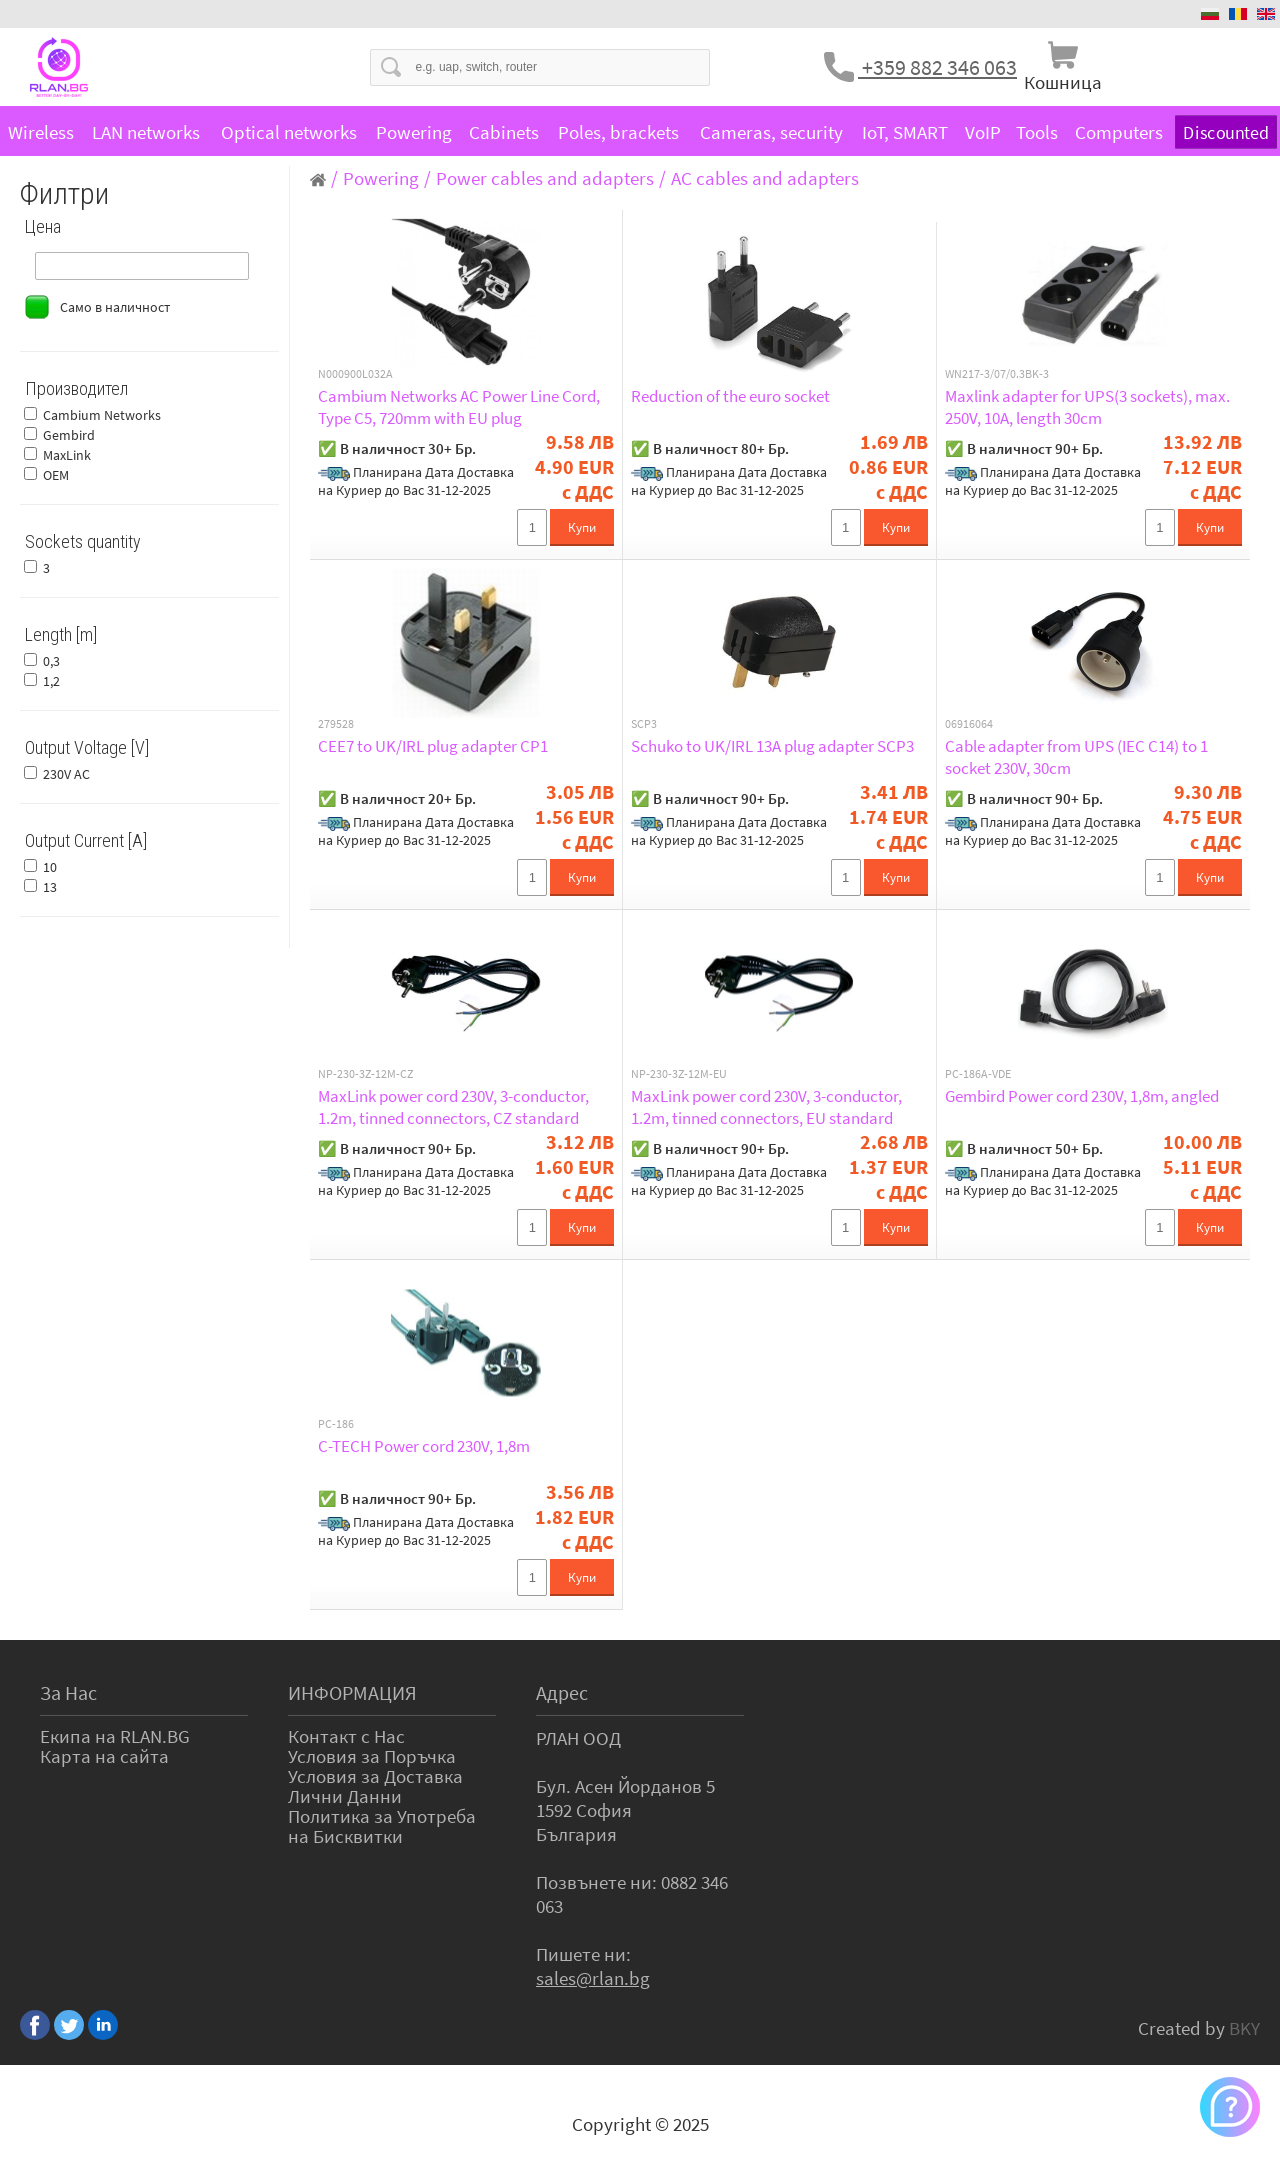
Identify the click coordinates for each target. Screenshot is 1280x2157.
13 (50, 887)
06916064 (969, 724)
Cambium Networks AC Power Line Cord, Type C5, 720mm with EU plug (459, 407)
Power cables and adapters (545, 178)
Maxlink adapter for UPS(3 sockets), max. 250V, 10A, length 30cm (1087, 407)
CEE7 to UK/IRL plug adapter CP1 (433, 746)
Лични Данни (345, 1796)
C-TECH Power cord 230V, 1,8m (424, 1446)
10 (50, 867)
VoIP (983, 132)
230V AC (66, 774)
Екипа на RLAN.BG (115, 1736)
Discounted (1226, 132)
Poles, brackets (618, 132)
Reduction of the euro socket (730, 396)
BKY (1244, 2028)
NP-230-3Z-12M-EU (679, 1074)
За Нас (68, 1692)
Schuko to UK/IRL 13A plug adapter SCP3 (772, 746)
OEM (56, 475)
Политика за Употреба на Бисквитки (382, 1826)
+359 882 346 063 (937, 67)
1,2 (51, 681)
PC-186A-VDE (978, 1074)
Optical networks (289, 132)
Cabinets (504, 132)
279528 (336, 724)
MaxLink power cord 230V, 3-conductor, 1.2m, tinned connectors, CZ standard (453, 1107)
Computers (1119, 132)
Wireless (41, 132)
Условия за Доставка (375, 1776)
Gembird (69, 435)
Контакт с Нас (346, 1736)
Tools (1037, 132)
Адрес (562, 1692)
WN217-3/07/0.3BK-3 (997, 374)
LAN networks (146, 132)
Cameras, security (771, 132)
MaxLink (67, 455)
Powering (414, 132)
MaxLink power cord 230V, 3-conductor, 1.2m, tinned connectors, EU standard (766, 1107)
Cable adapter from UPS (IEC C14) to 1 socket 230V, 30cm (1076, 757)
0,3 (51, 661)
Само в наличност (115, 307)
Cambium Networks (102, 415)
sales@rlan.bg (593, 1978)
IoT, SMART (905, 132)
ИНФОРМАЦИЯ (352, 1692)
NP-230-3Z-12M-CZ (365, 1074)
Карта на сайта (104, 1756)
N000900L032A (355, 374)
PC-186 (336, 1424)
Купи (582, 527)
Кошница (1063, 82)
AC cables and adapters (765, 178)
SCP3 (644, 724)
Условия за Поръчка (372, 1756)
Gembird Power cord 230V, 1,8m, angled (1082, 1096)
